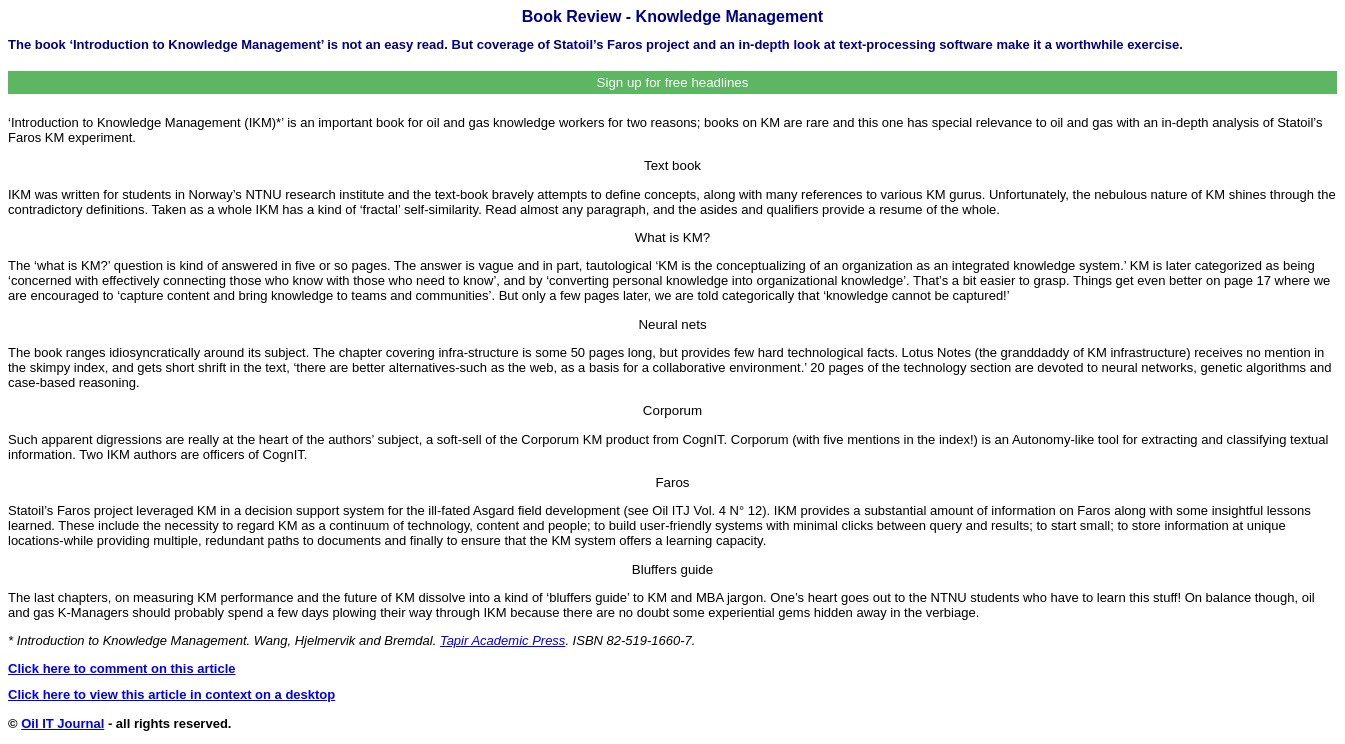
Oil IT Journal (62, 723)
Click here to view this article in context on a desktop (171, 694)
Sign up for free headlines (673, 82)
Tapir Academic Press (502, 640)
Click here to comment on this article (122, 668)
